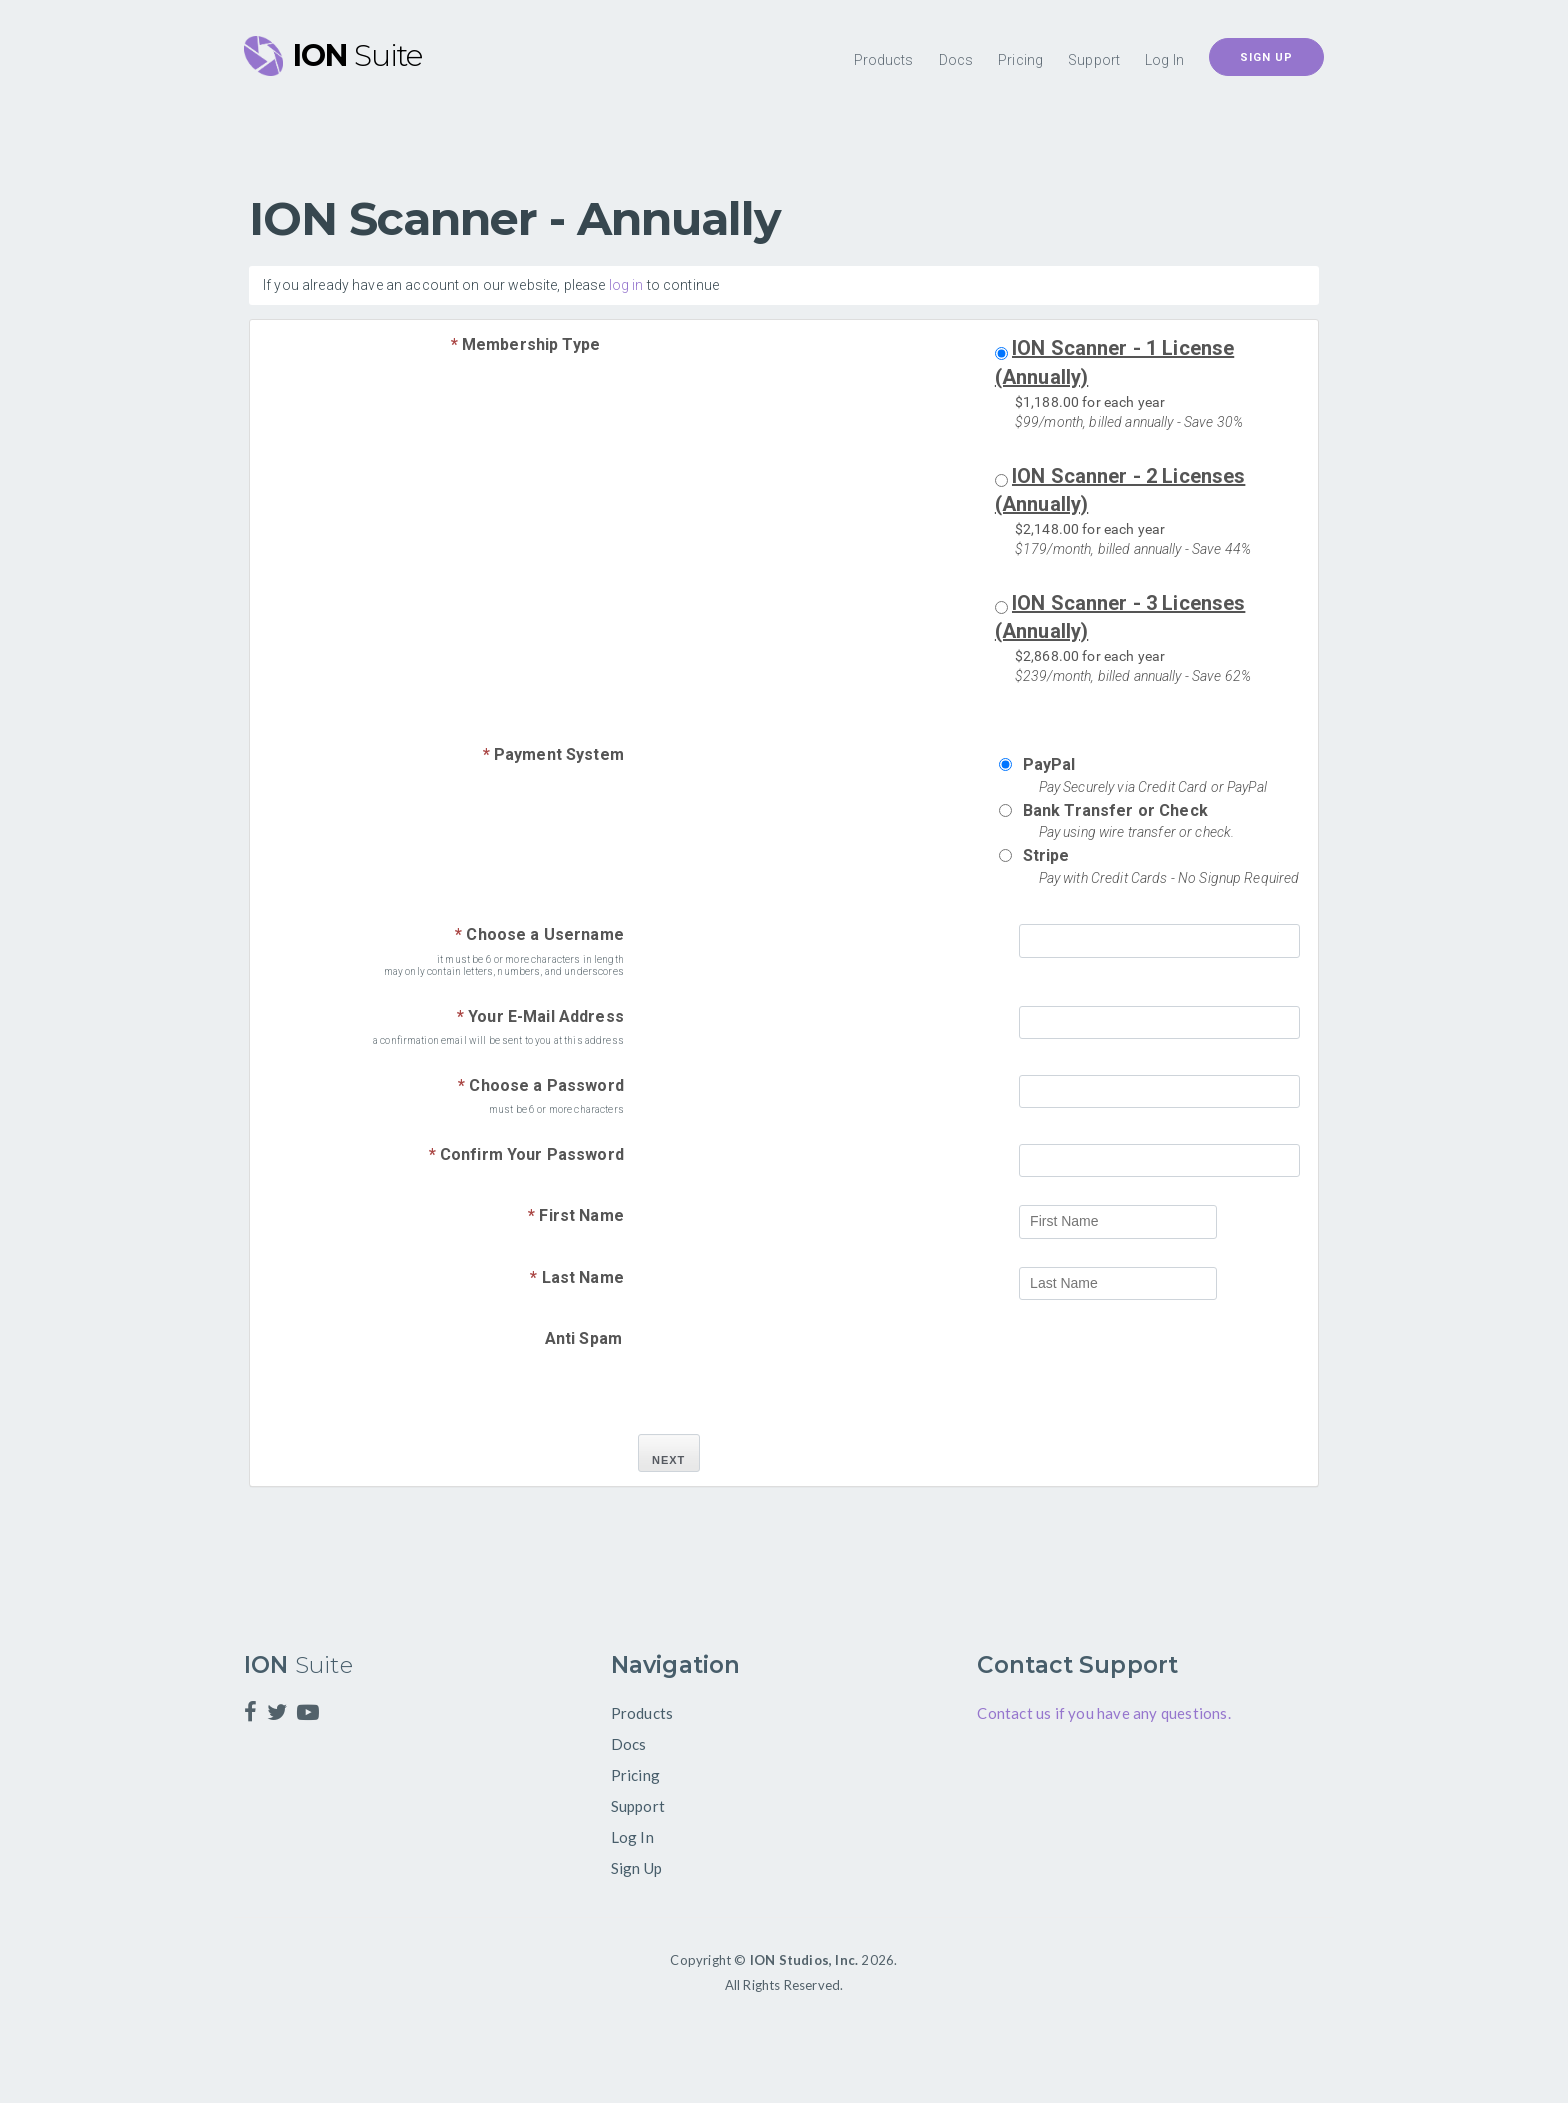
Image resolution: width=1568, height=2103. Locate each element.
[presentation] (1169, 1367)
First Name (576, 1215)
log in (626, 285)
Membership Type (525, 344)
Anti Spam (583, 1338)
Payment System (553, 754)
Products (884, 60)
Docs (956, 60)
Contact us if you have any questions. (1103, 1713)
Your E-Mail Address (540, 1016)
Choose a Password (541, 1085)
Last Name (577, 1277)
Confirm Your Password (526, 1154)
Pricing (1020, 60)
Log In (1164, 60)
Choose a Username (539, 934)
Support (1094, 60)
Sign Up (1266, 57)
